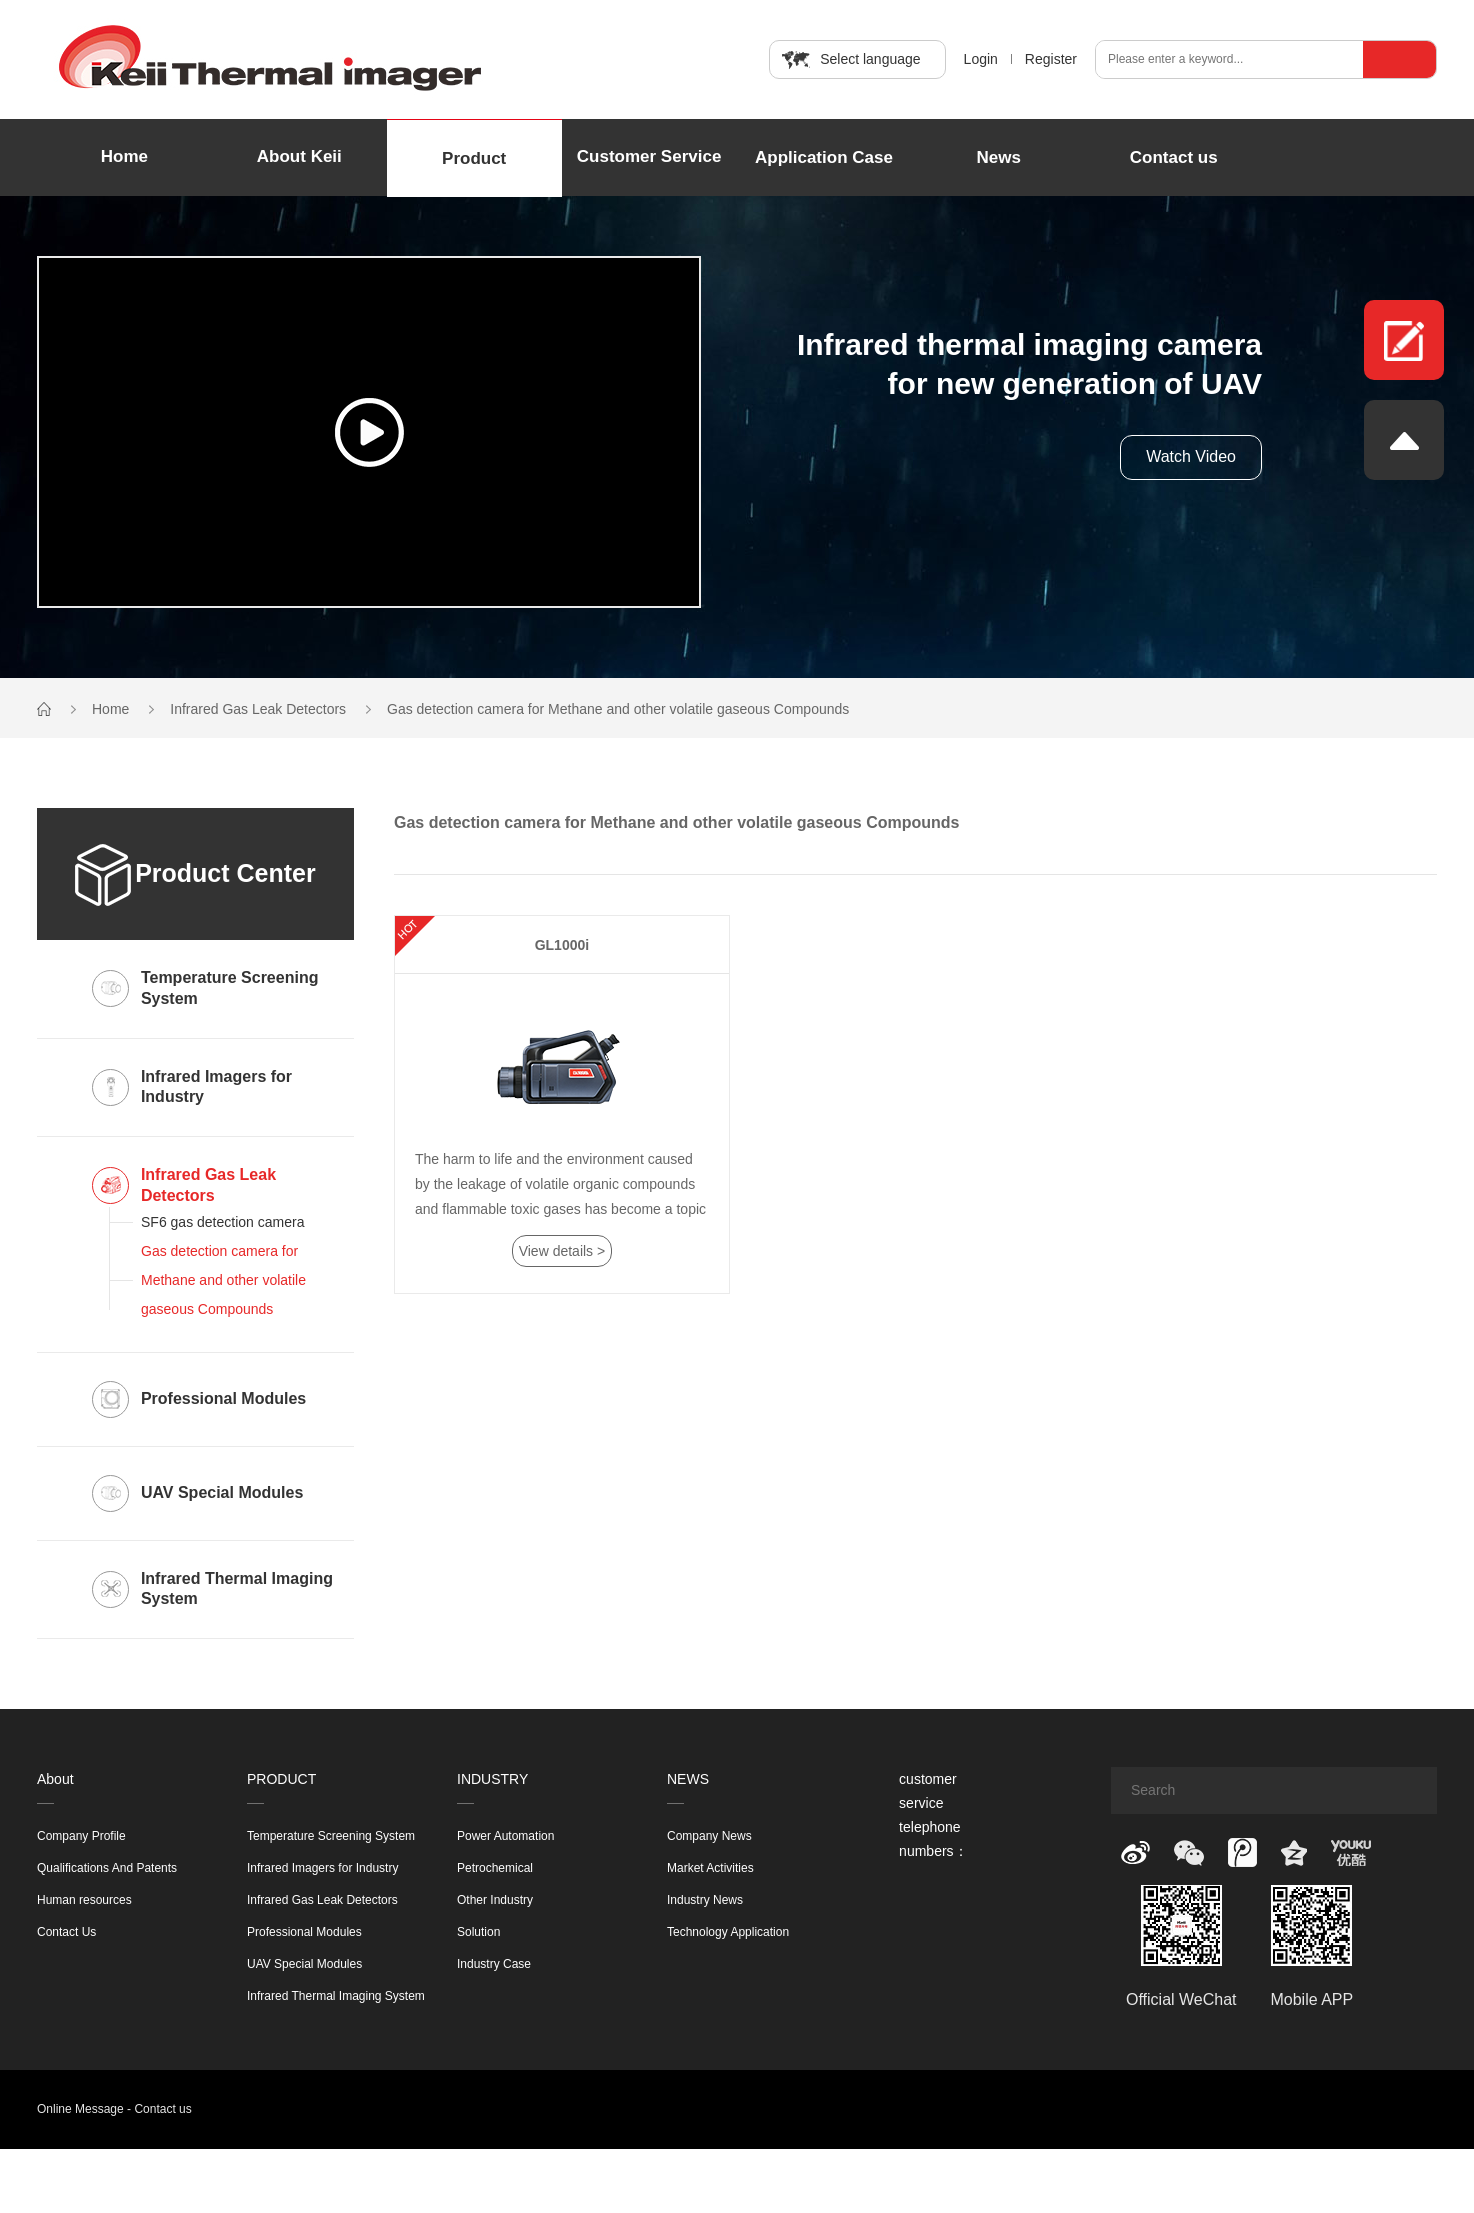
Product (474, 158)
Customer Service (649, 156)
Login (981, 59)
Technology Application (728, 1932)
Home (124, 156)
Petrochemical (495, 1868)
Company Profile (81, 1836)
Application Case (824, 157)
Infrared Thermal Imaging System (336, 1996)
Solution (478, 1932)
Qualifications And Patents (107, 1868)
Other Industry (495, 1900)
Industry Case (494, 1964)
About (55, 1779)
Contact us (1174, 157)
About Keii (299, 156)
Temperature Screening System (331, 1836)
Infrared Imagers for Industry (322, 1868)
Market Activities (710, 1868)
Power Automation (505, 1836)
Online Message (80, 2109)
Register (1051, 59)
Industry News (705, 1900)
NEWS (688, 1779)
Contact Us (66, 1932)
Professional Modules (304, 1932)
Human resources (84, 1900)
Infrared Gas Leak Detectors (258, 709)
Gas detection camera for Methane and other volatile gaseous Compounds (618, 709)
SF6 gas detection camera (222, 1222)
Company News (709, 1836)
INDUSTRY (492, 1779)
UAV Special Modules (304, 1964)
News (999, 157)
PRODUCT (281, 1779)
